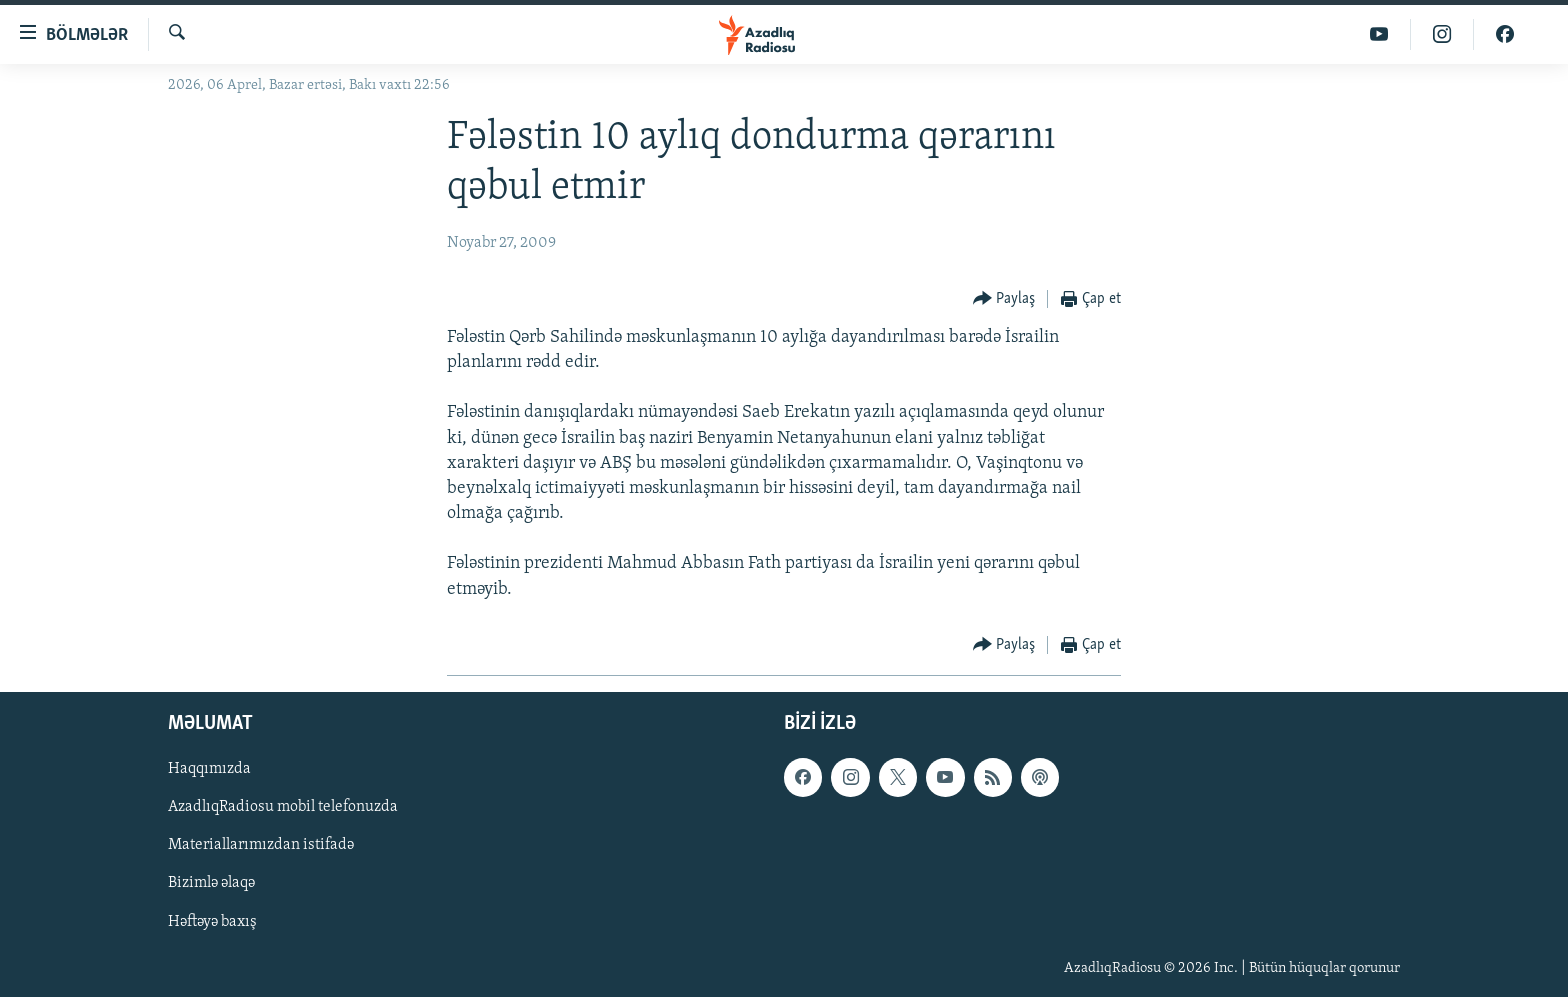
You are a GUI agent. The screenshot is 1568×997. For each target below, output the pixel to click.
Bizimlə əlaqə (211, 883)
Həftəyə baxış (212, 921)
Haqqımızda (209, 769)
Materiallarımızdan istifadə (261, 845)
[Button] (1004, 299)
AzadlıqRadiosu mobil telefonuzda (283, 807)
